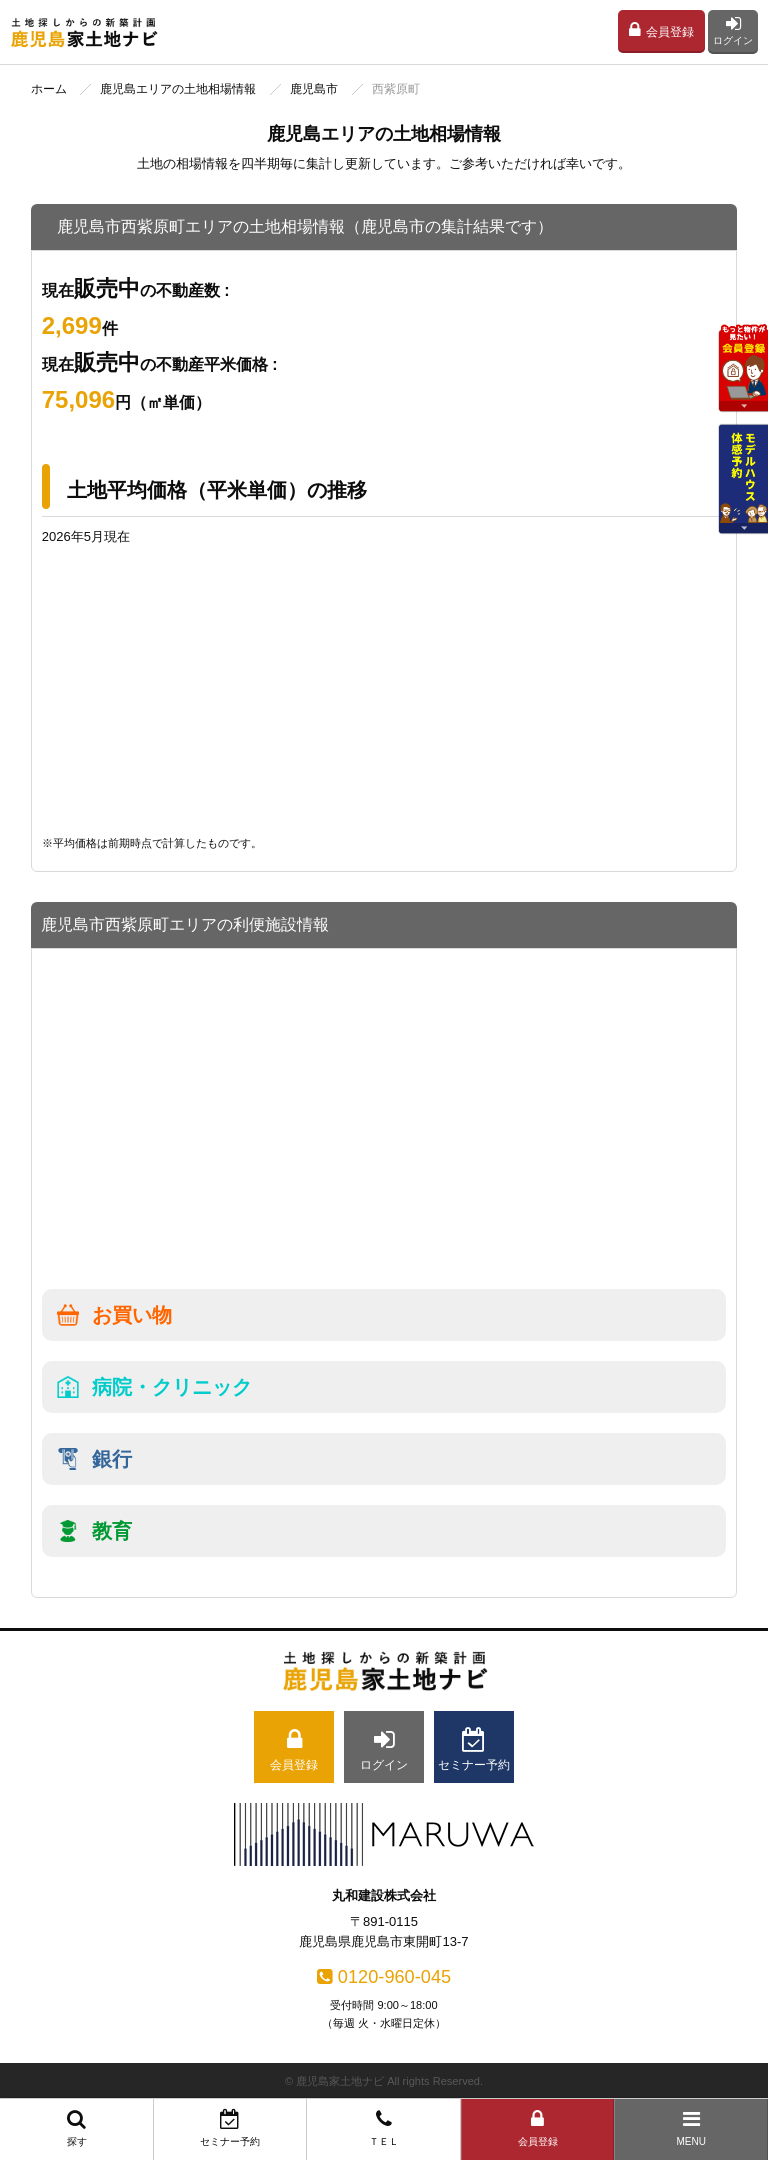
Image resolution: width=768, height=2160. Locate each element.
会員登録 (661, 30)
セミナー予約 (231, 2128)
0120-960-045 (384, 1977)
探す (77, 2128)
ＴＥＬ (384, 2128)
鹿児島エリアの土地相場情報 (178, 89)
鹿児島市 (314, 89)
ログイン (733, 30)
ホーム (49, 89)
